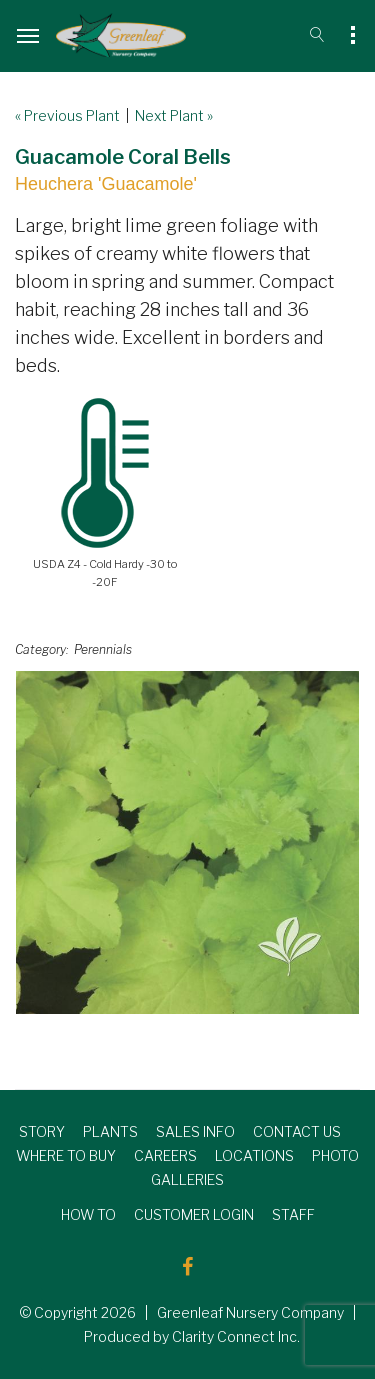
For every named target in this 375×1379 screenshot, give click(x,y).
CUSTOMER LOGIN (194, 1214)
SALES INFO (195, 1131)
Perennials (103, 649)
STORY (42, 1131)
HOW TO (88, 1214)
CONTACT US (297, 1131)
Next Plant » (174, 115)
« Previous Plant (67, 115)
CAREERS (165, 1155)
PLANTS (110, 1131)
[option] (187, 842)
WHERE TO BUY (66, 1155)
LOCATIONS (254, 1155)
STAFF (293, 1214)
